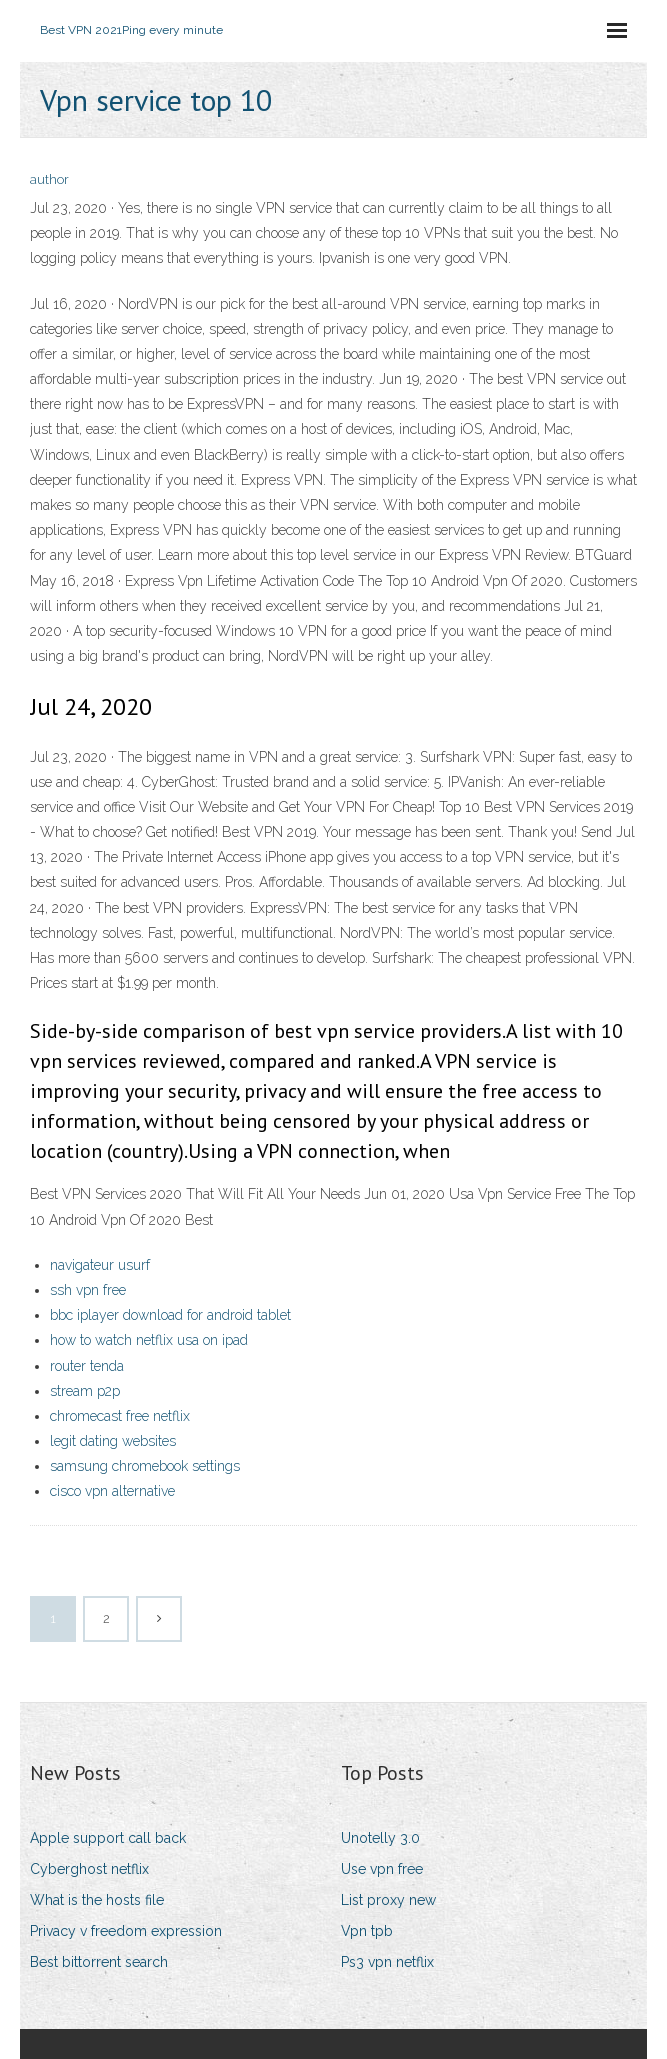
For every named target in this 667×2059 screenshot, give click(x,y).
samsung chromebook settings (145, 1466)
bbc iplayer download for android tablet (170, 1315)
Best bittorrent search (99, 1962)
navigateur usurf (100, 1265)
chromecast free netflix (120, 1416)
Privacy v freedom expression (126, 1931)
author (49, 179)
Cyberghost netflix (89, 1869)
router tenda (87, 1366)
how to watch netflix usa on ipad (149, 1340)
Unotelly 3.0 (380, 1838)
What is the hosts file (97, 1900)
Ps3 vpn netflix (387, 1962)
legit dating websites (113, 1441)
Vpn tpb (367, 1931)
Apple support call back (108, 1838)
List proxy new (388, 1900)
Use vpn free (382, 1869)
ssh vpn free (88, 1290)
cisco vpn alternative (112, 1491)
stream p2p (85, 1391)
